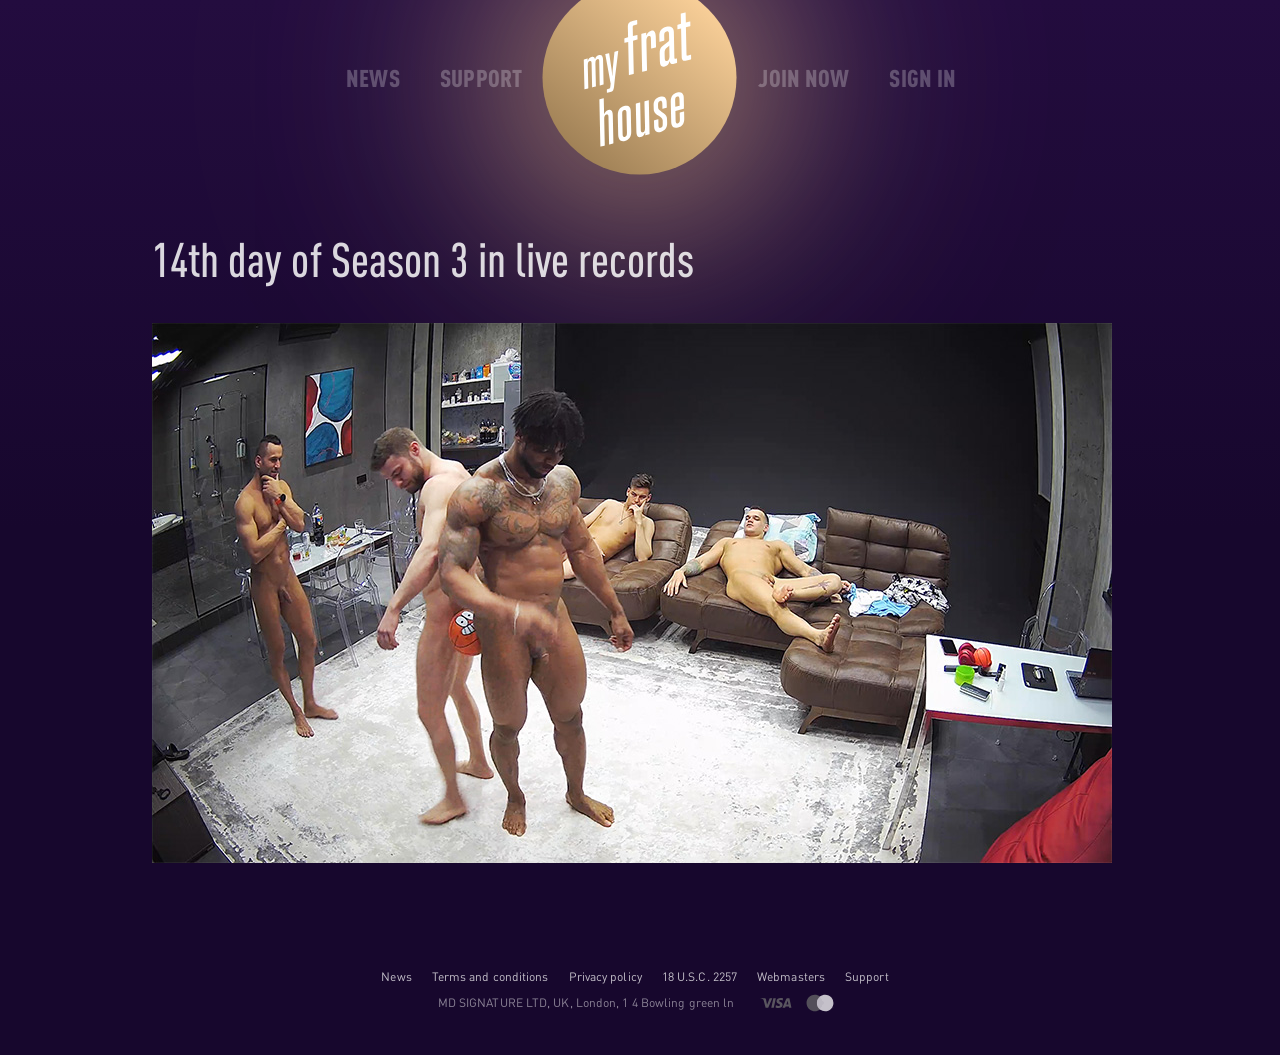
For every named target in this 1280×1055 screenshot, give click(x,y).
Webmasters (791, 976)
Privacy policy (605, 976)
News (396, 976)
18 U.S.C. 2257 (699, 976)
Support (867, 976)
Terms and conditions (490, 976)
